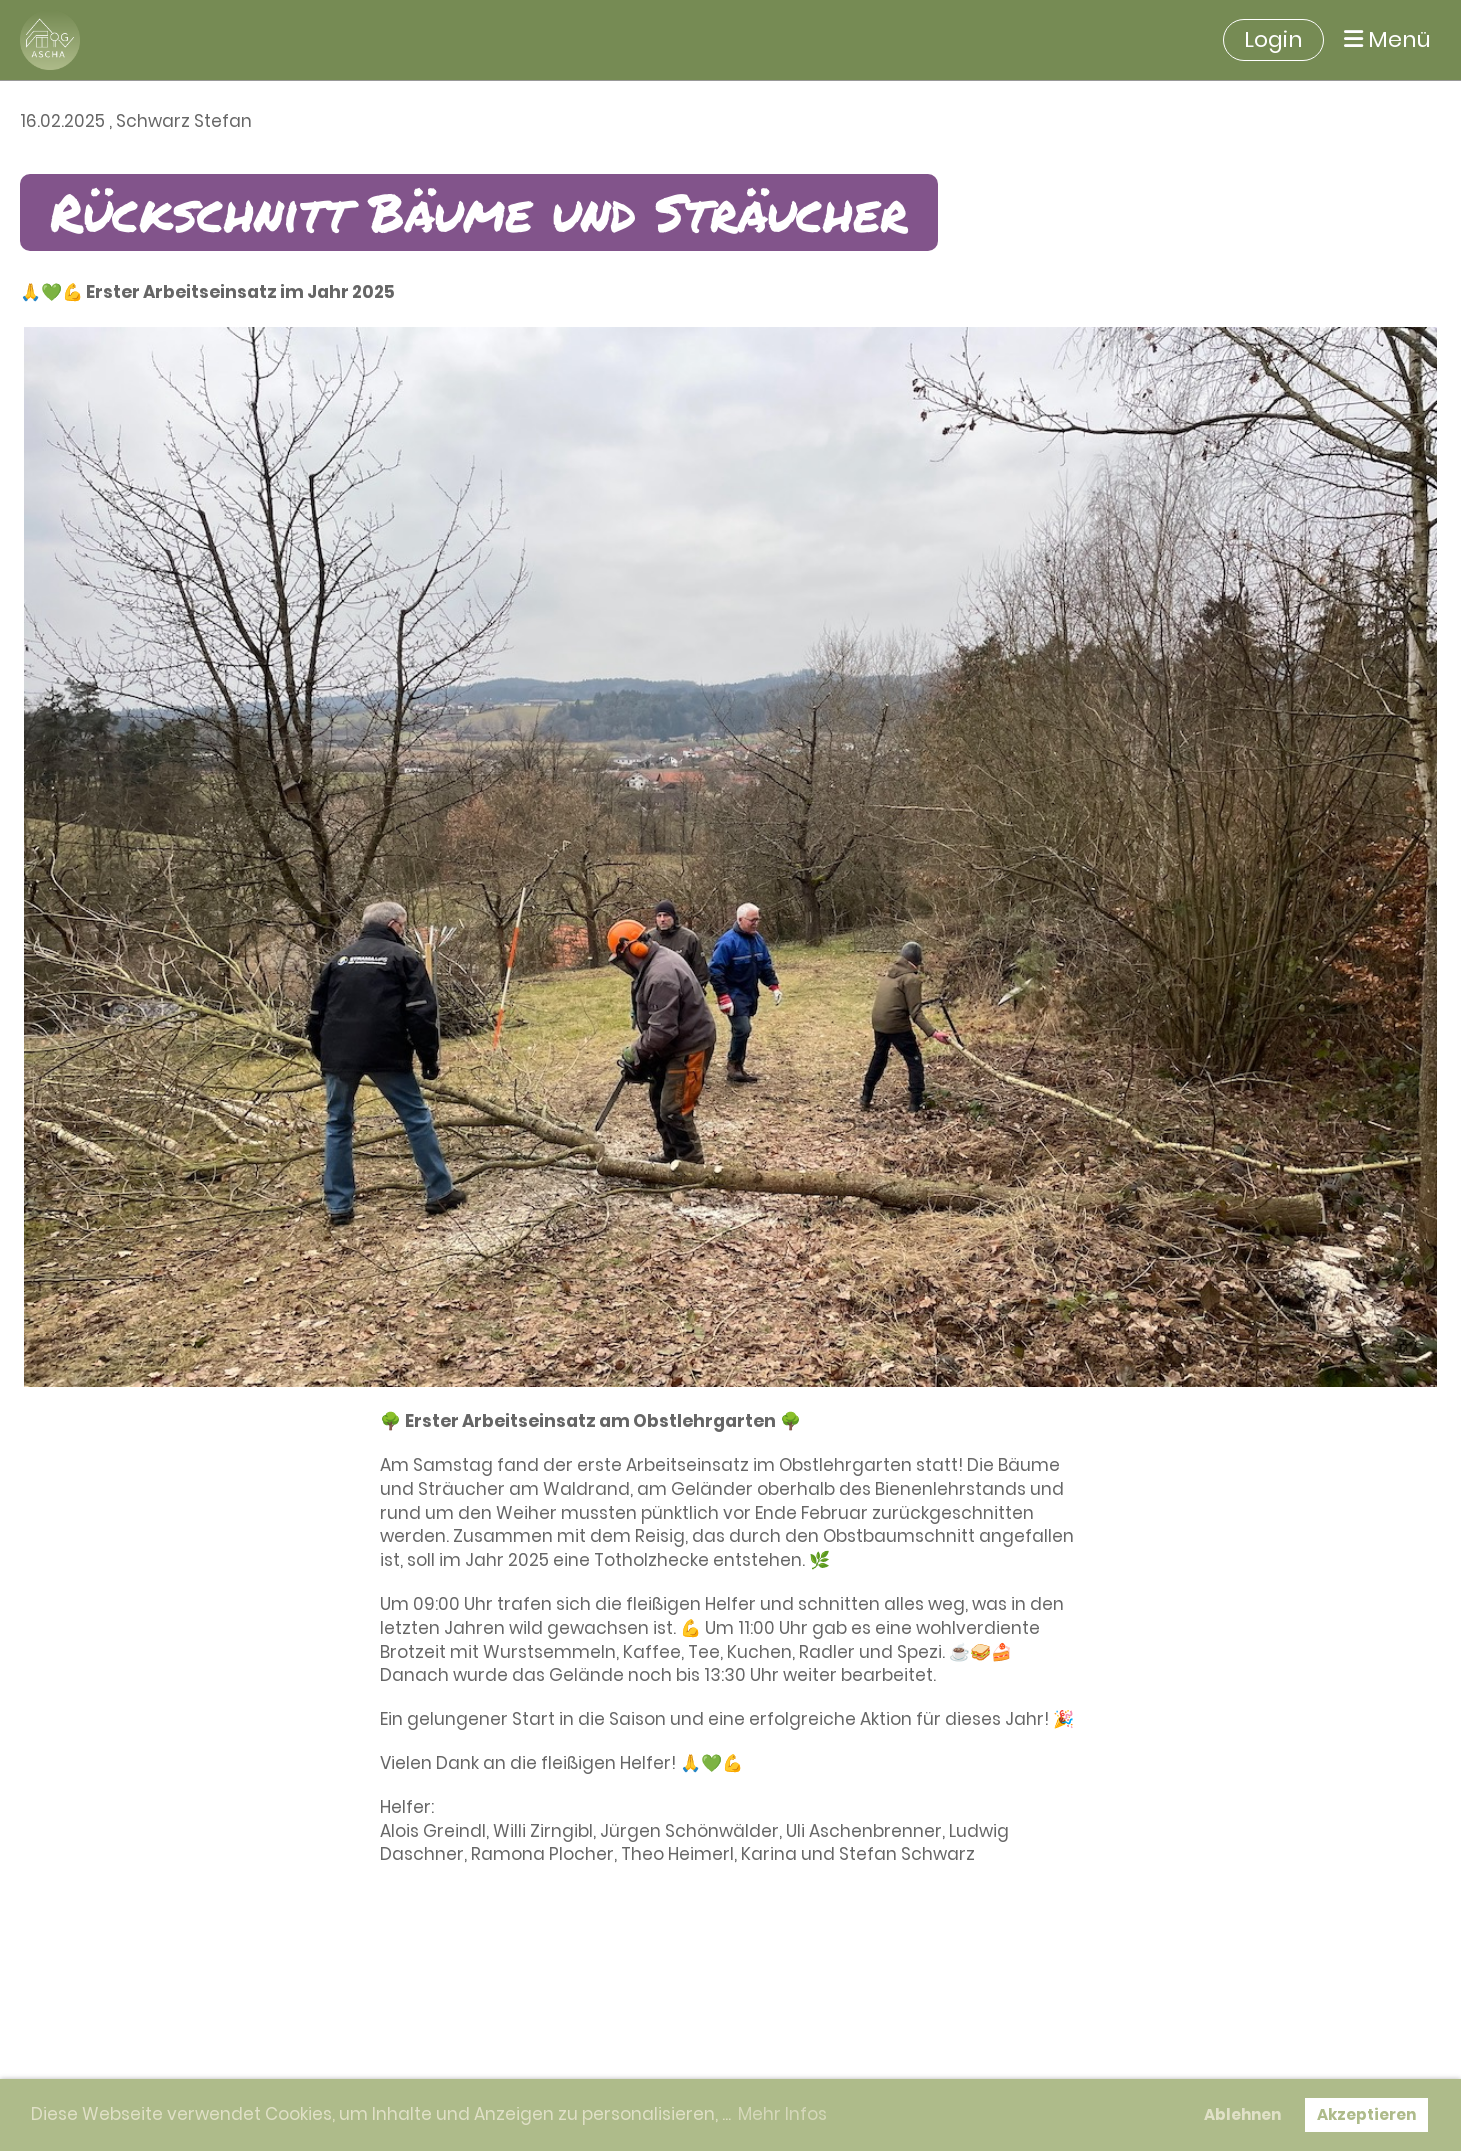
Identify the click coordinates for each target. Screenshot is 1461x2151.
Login (1273, 39)
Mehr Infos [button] (782, 2114)
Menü (1387, 40)
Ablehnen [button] (1242, 2114)
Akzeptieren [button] (1366, 2114)
